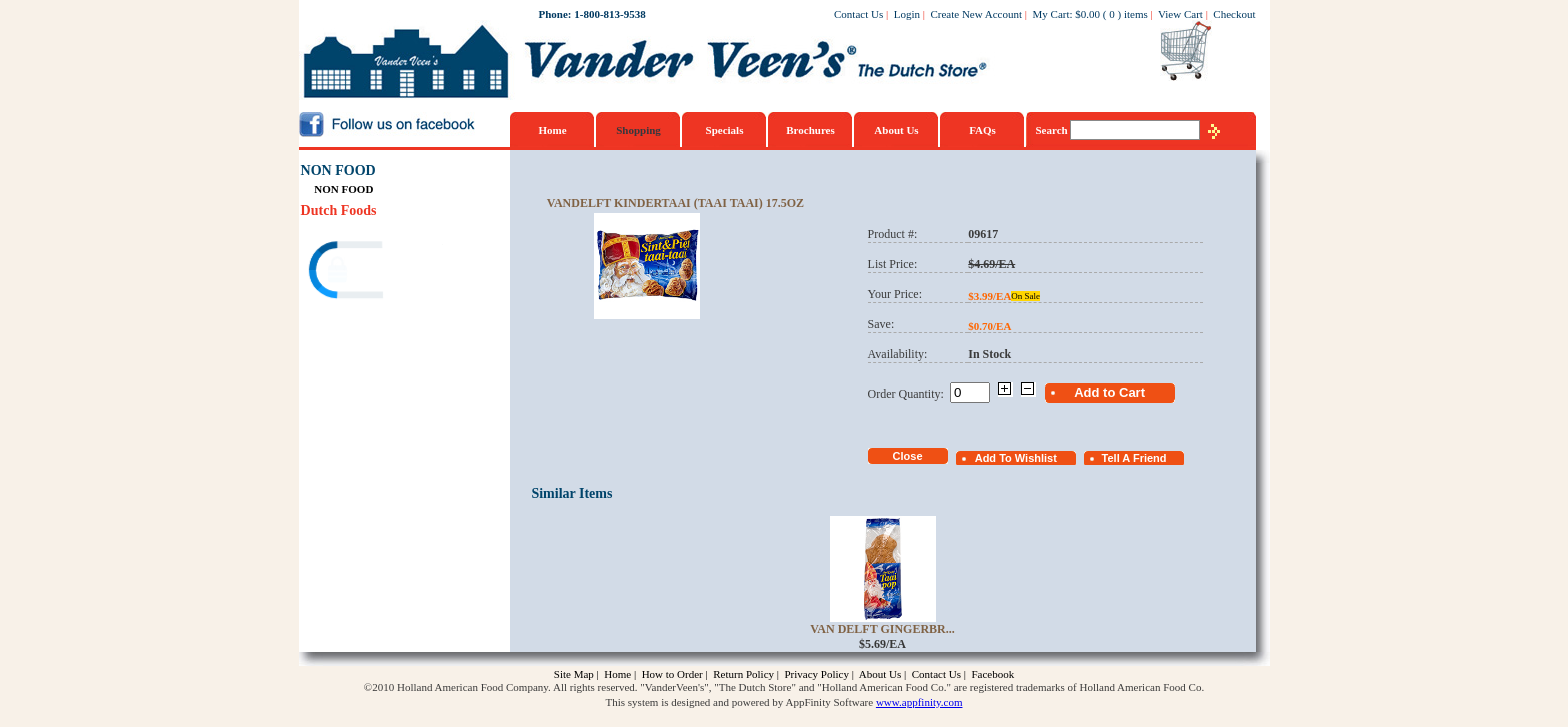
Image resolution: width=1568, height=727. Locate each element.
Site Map (574, 674)
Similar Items (571, 493)
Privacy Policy (816, 674)
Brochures (810, 130)
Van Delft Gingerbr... (882, 629)
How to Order (672, 674)
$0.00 (1087, 14)
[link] (378, 272)
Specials (725, 130)
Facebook (992, 674)
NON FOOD (338, 170)
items (1136, 14)
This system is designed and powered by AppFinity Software (740, 702)
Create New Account (976, 14)
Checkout (1234, 14)
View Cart (1180, 14)
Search (1053, 130)
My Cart (1051, 14)
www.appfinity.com (919, 702)
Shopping (638, 130)
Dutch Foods (339, 210)
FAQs (982, 130)
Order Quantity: (909, 394)
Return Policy (743, 674)
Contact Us (858, 14)
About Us (896, 130)
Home (552, 130)
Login (907, 14)
